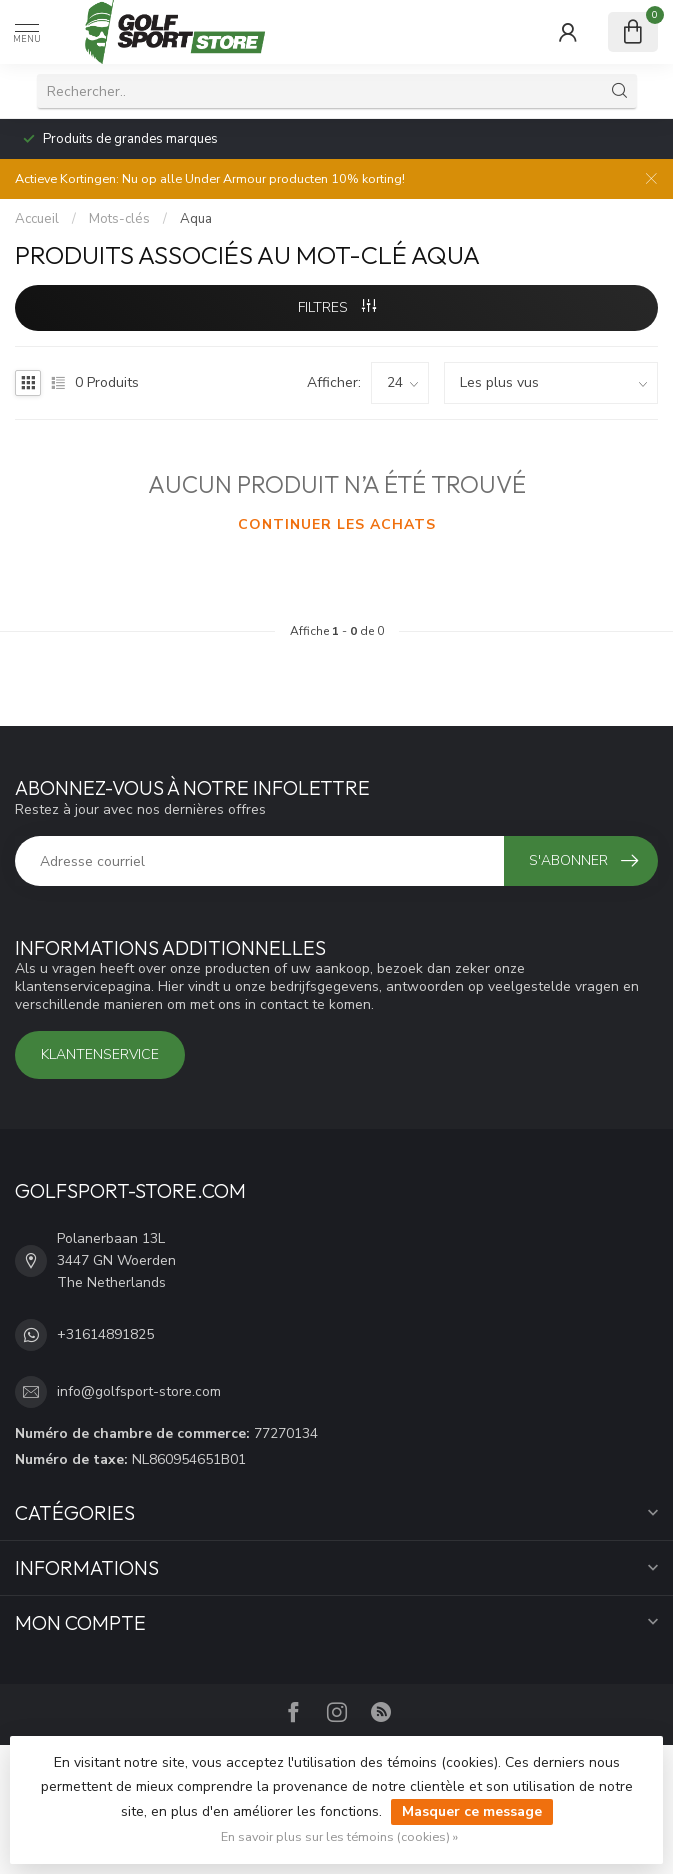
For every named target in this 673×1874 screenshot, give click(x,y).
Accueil (37, 219)
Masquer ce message (472, 1811)
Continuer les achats (337, 524)
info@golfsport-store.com (139, 1391)
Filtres (337, 307)
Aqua (196, 219)
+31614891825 (105, 1334)
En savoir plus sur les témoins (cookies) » (339, 1836)
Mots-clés (119, 219)
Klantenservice (100, 1054)
